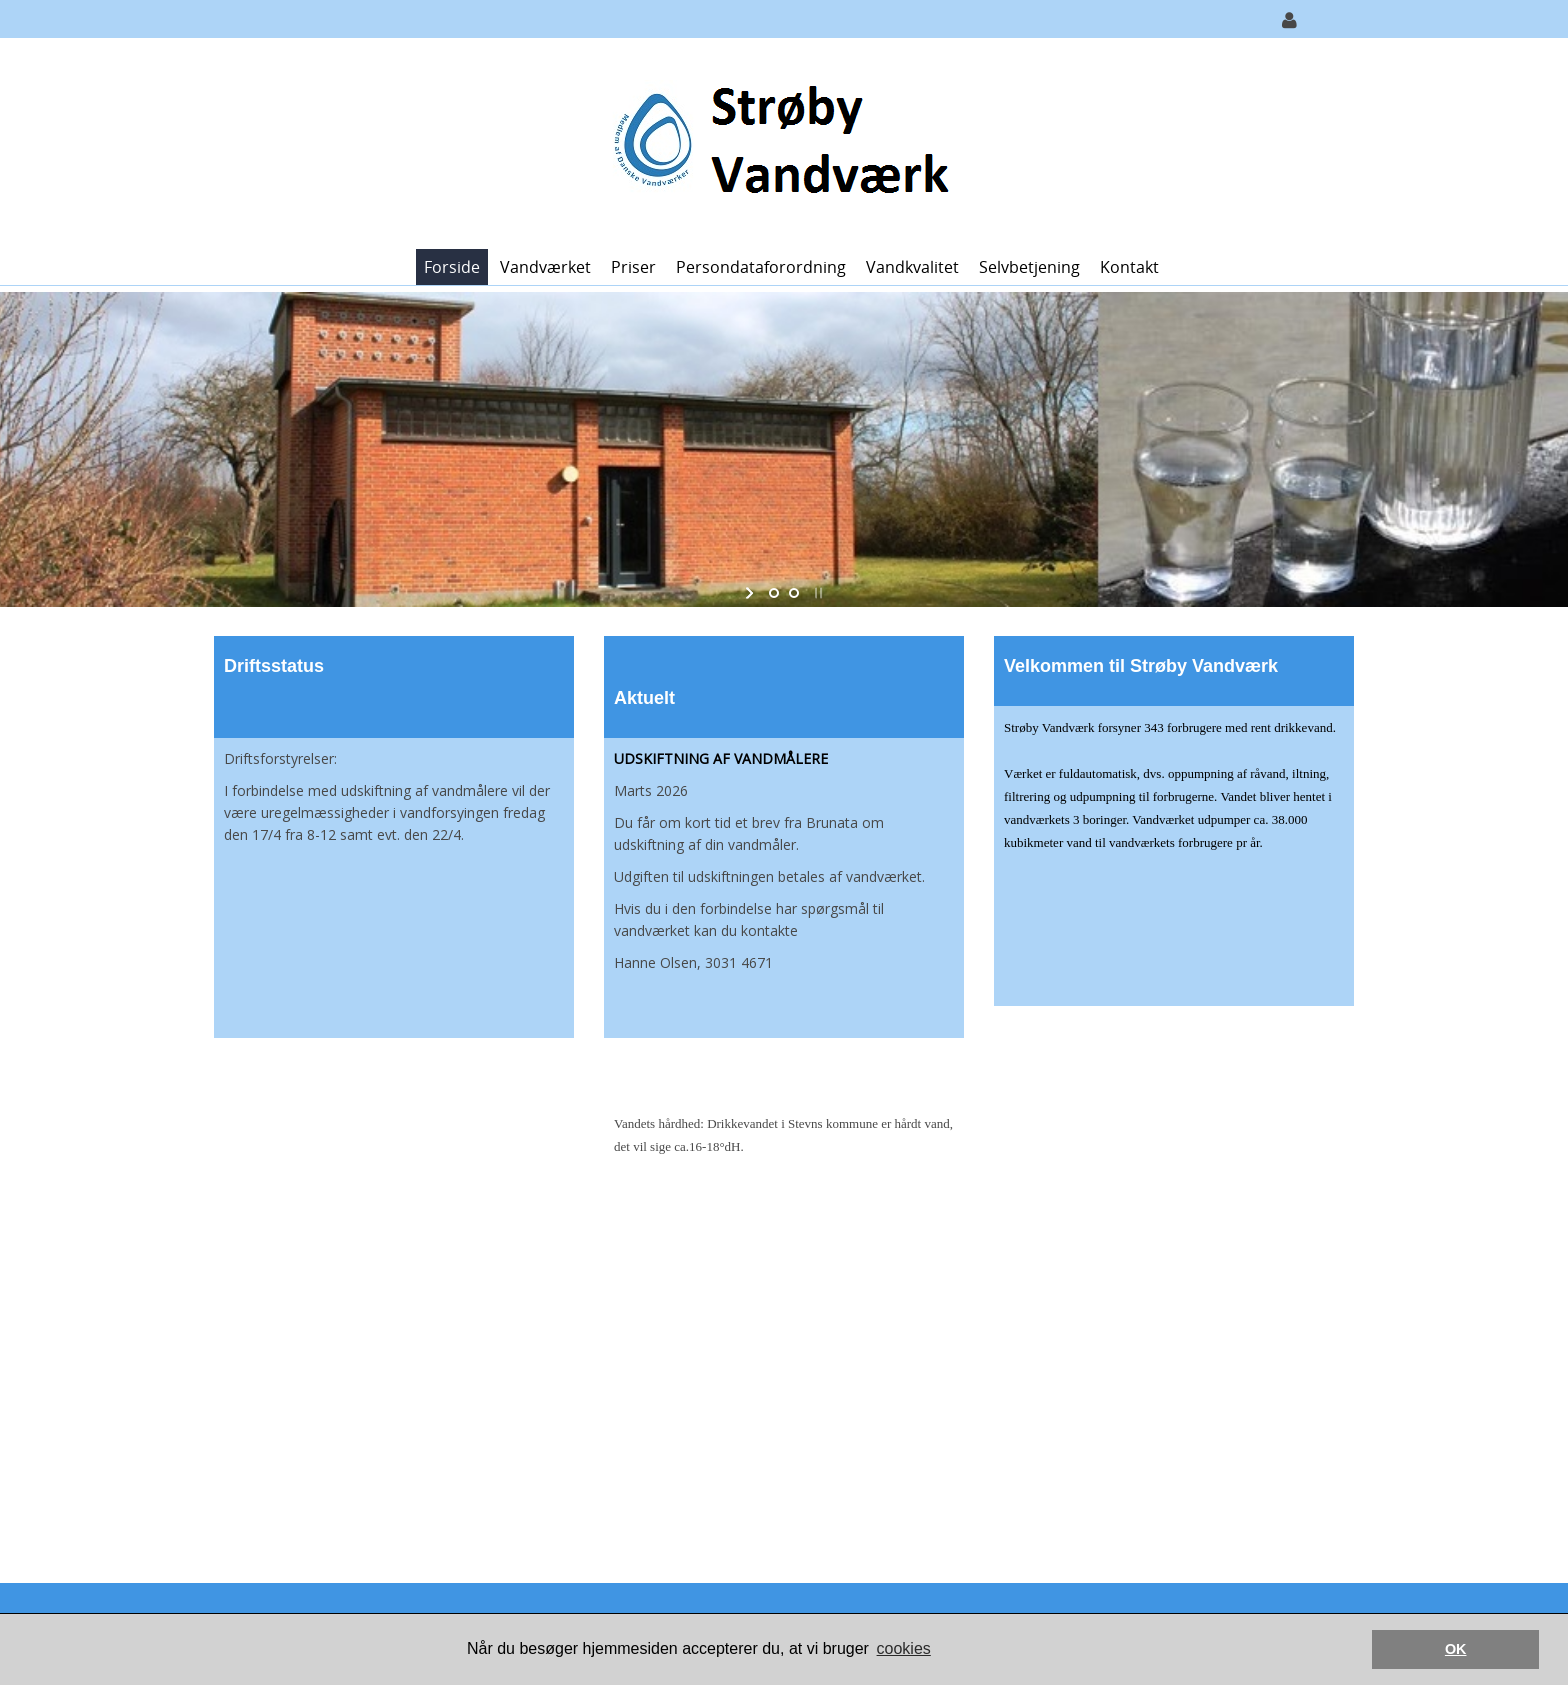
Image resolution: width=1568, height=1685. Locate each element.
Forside (452, 267)
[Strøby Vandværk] (776, 141)
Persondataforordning (761, 267)
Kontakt (1129, 267)
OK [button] (1456, 1649)
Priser (633, 267)
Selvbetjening (1029, 267)
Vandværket (545, 267)
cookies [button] (904, 1648)
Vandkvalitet (912, 267)
